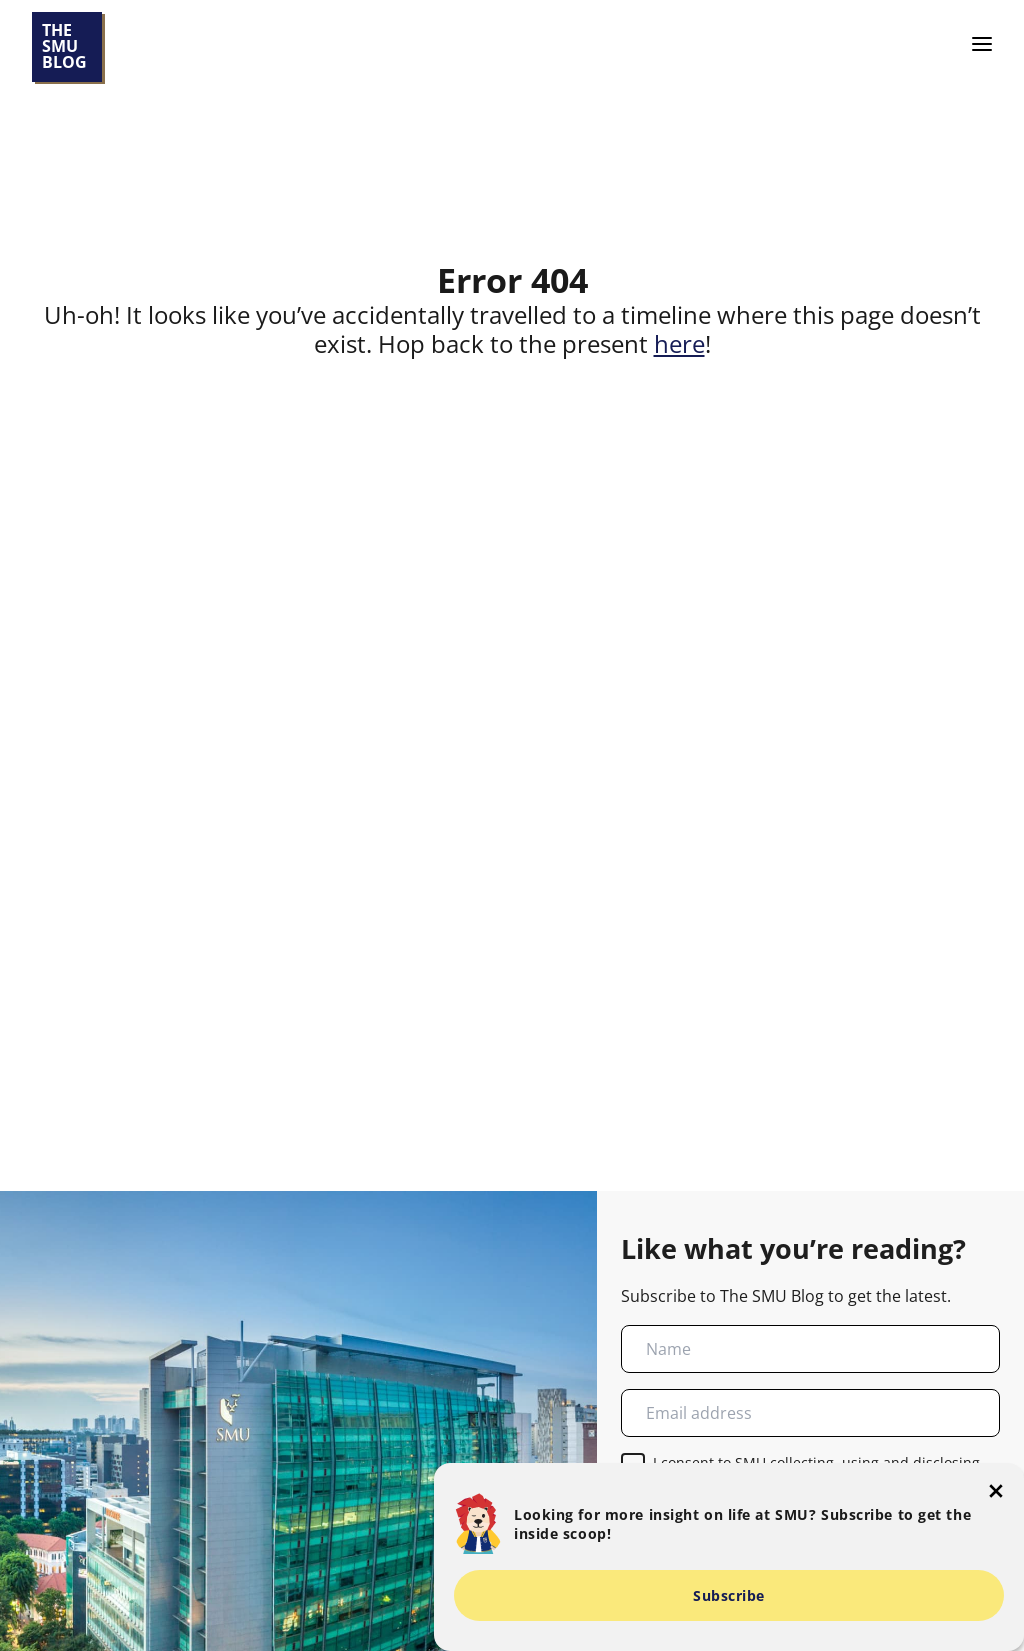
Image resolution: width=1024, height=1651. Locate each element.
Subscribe (729, 1595)
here (679, 343)
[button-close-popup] (996, 1491)
